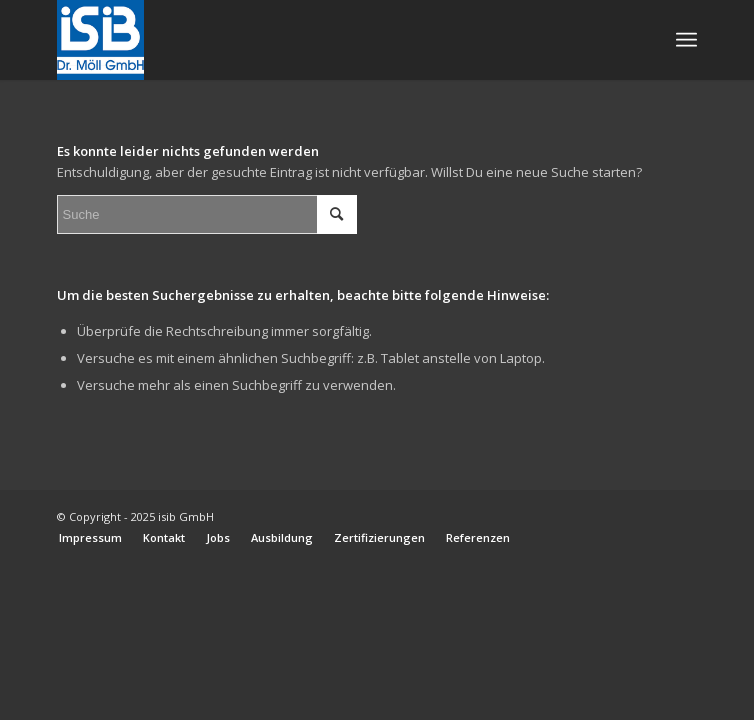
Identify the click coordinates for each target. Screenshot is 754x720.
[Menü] (686, 40)
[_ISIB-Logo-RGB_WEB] (313, 40)
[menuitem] (686, 40)
